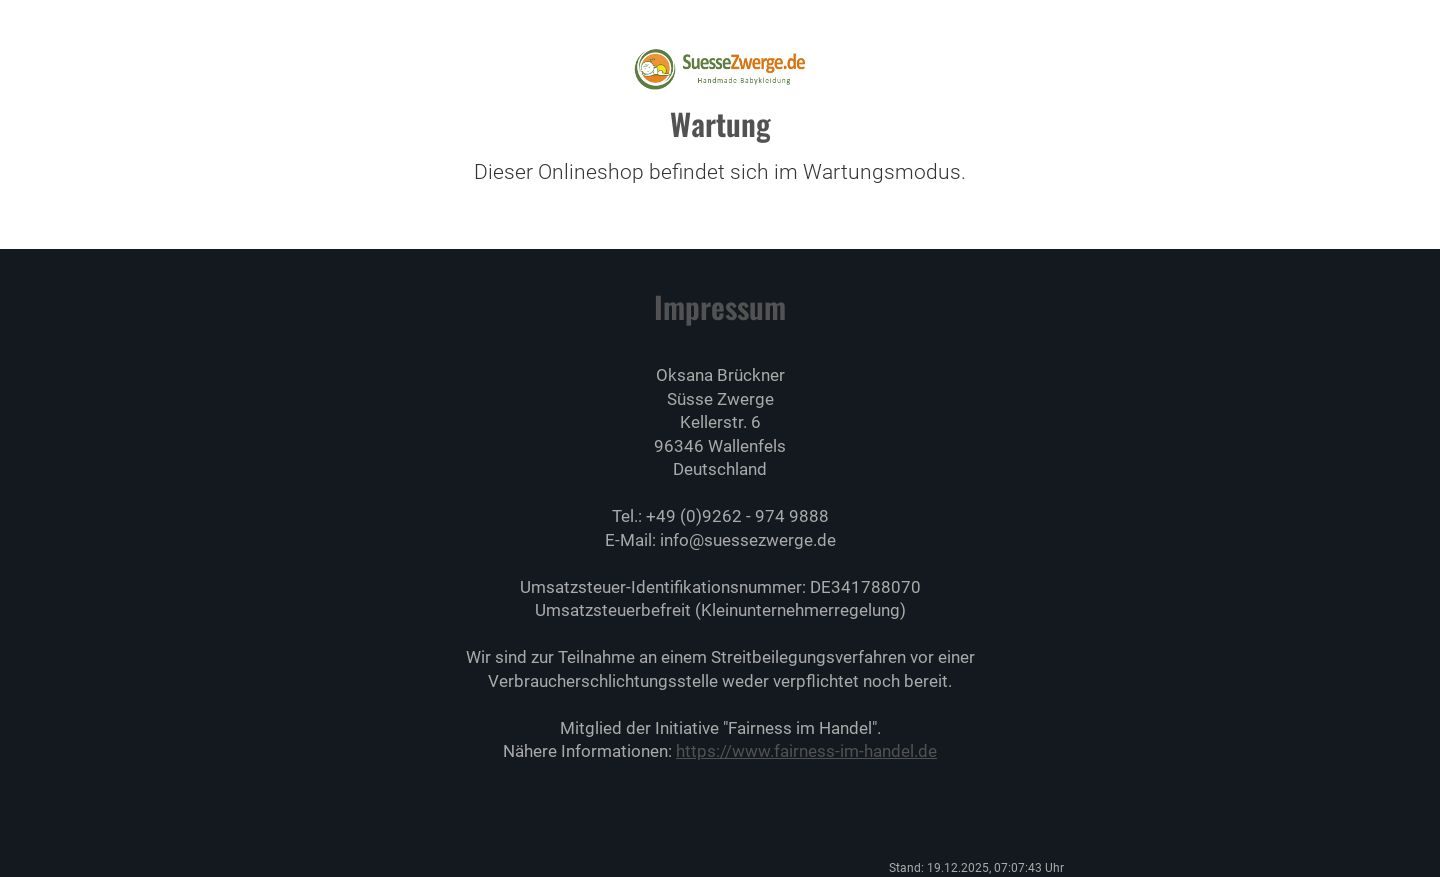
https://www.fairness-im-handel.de (806, 751)
